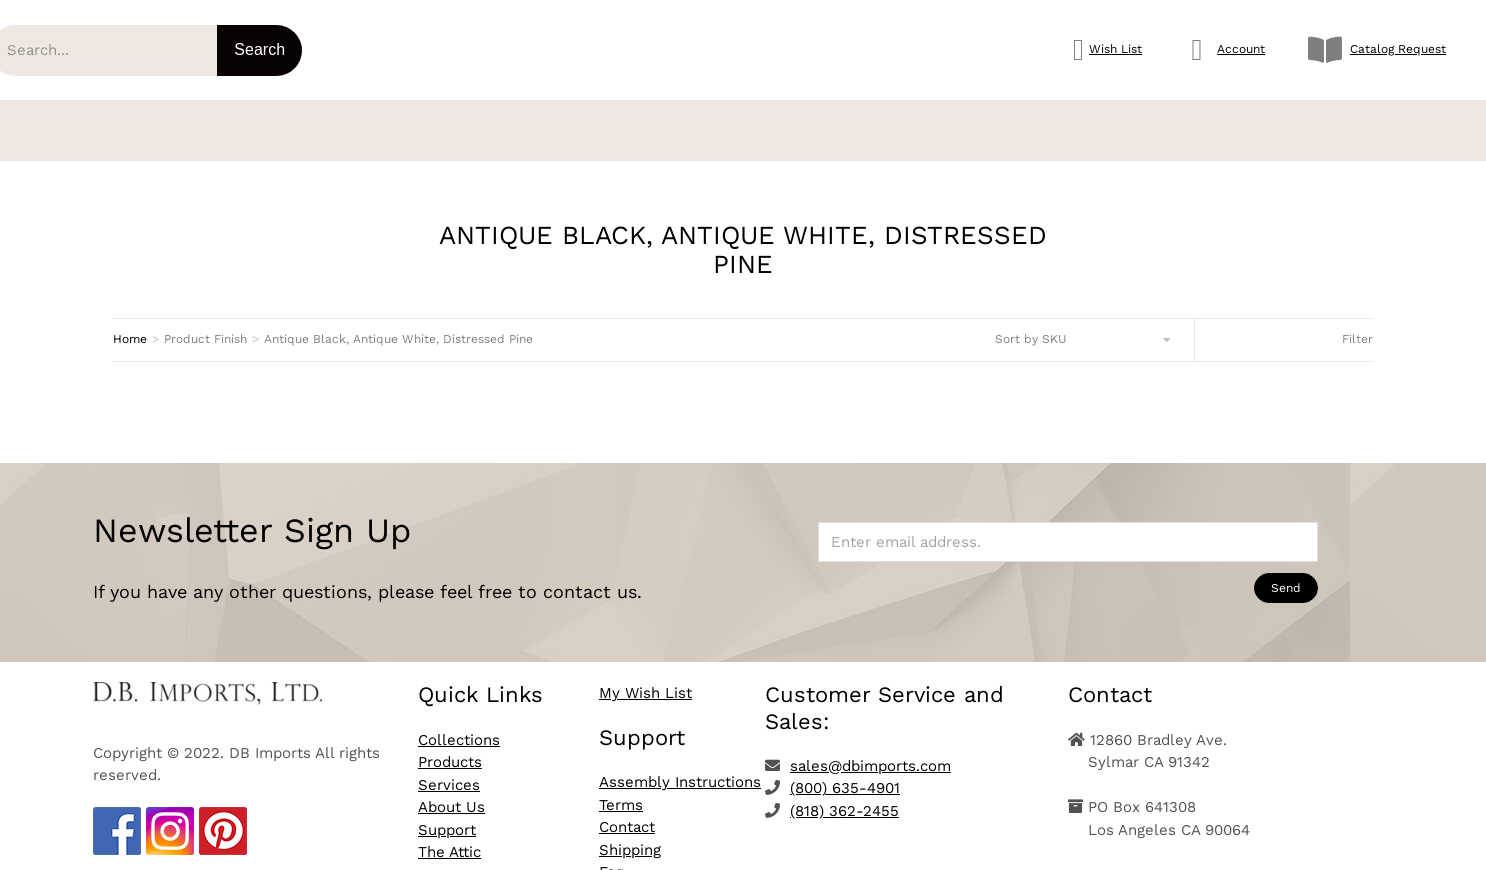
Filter (1357, 325)
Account (1241, 49)
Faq (611, 858)
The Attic (449, 838)
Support (447, 816)
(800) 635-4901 (845, 774)
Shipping (630, 836)
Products (450, 748)
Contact (627, 813)
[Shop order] (1084, 326)
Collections (459, 726)
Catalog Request (1398, 49)
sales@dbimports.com (870, 752)
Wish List (1115, 49)
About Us (451, 793)
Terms (621, 791)
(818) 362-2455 (844, 797)
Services (449, 771)
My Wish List (645, 679)
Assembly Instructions (680, 768)
